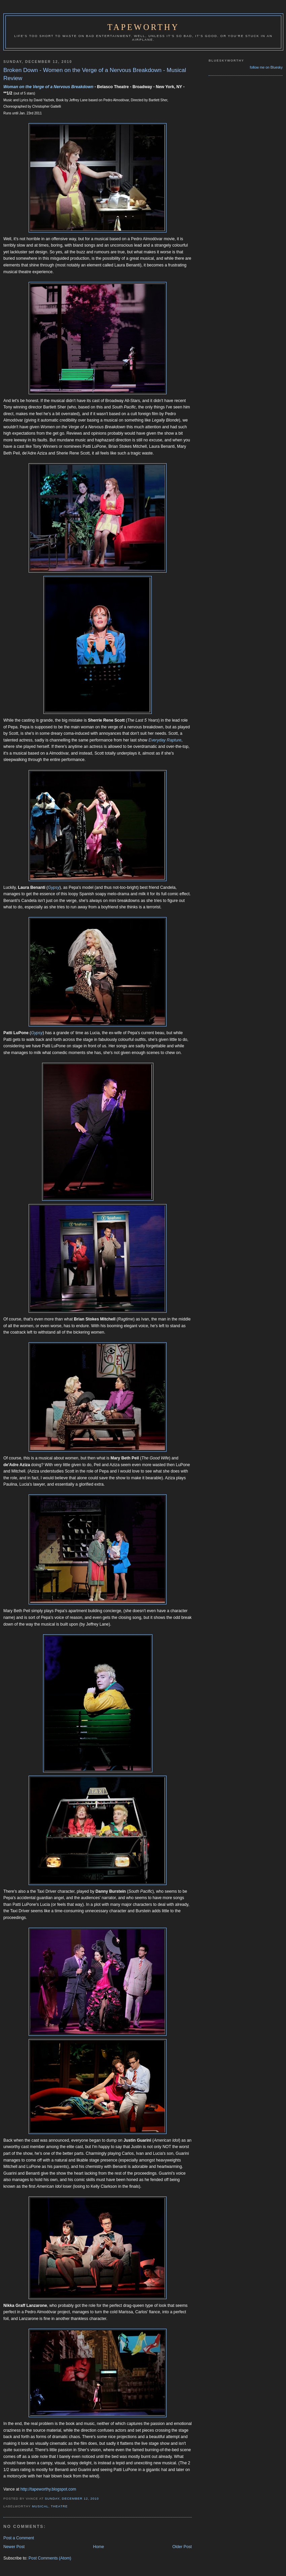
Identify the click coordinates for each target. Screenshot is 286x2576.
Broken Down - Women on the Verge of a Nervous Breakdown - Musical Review (94, 74)
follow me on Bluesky (266, 67)
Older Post (182, 2546)
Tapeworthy (143, 27)
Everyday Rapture (164, 740)
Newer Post (14, 2546)
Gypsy (54, 887)
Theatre (59, 2506)
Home (98, 2546)
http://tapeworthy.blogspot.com (48, 2489)
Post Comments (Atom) (50, 2558)
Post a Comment (18, 2538)
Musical (40, 2506)
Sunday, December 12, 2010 (72, 2498)
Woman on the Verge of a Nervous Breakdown (48, 86)
